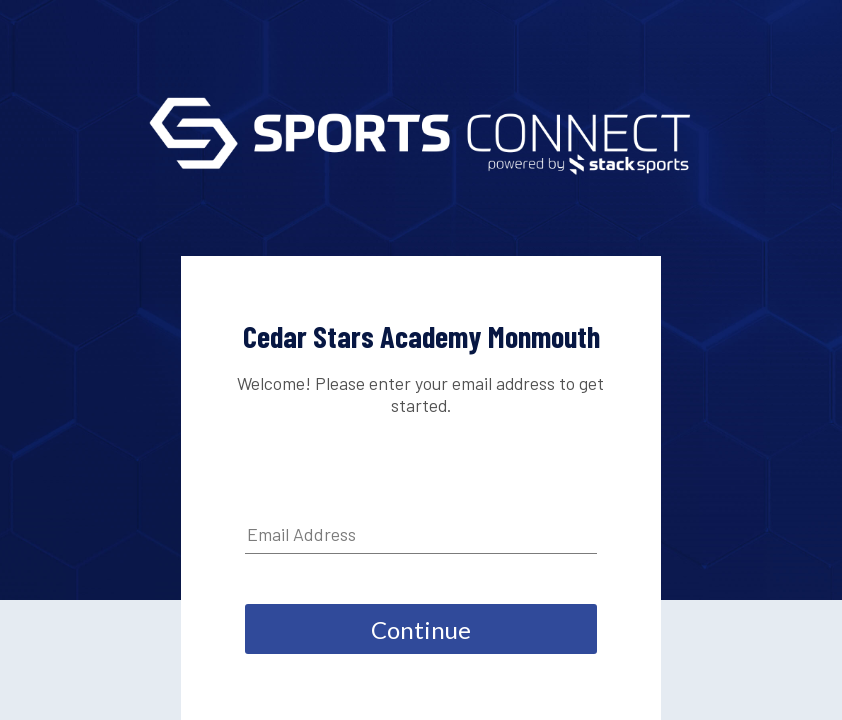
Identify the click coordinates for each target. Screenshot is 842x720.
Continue (421, 629)
